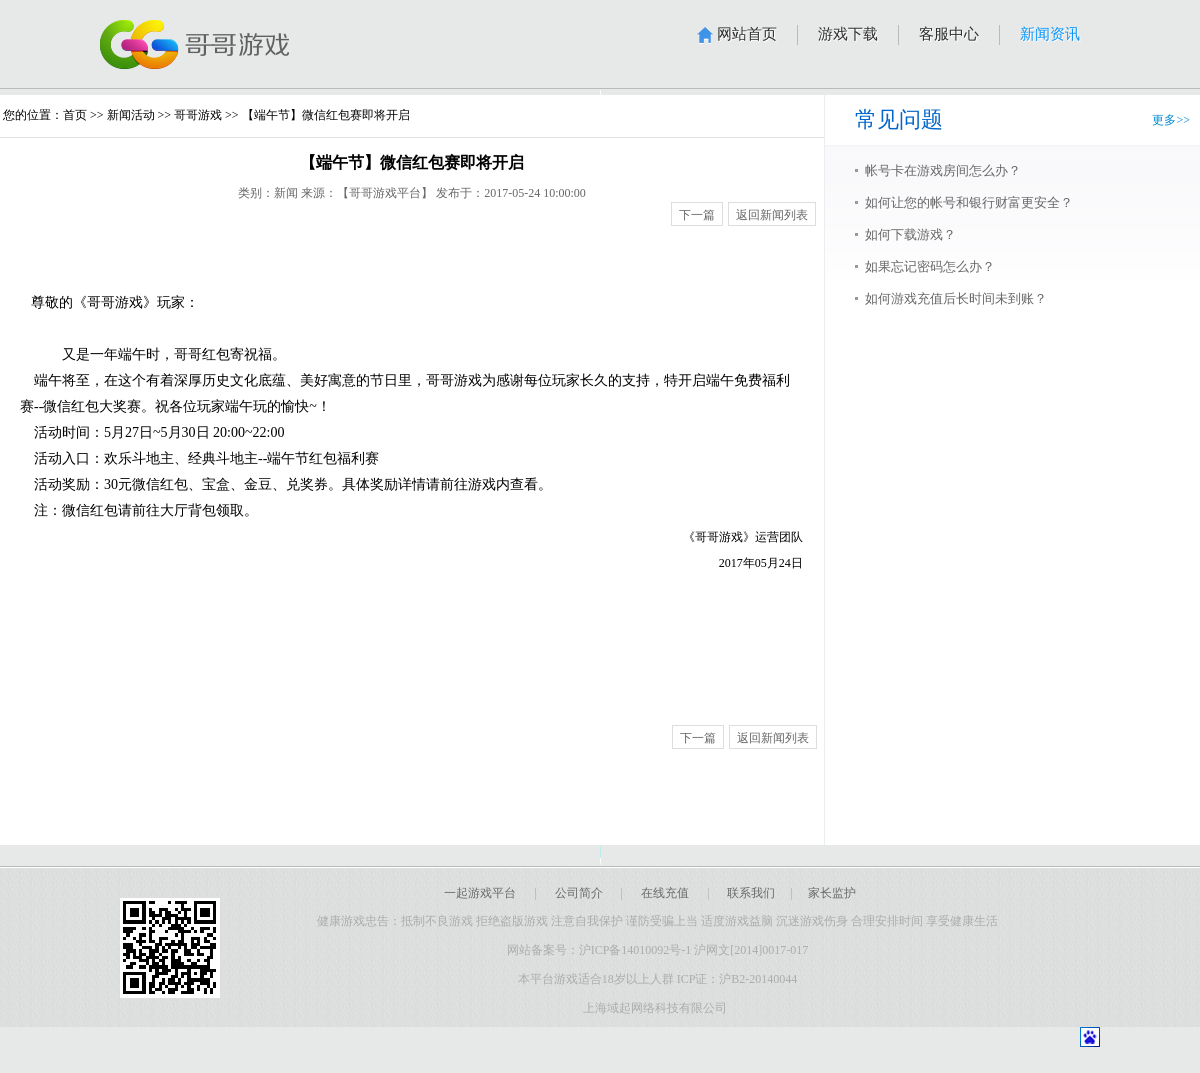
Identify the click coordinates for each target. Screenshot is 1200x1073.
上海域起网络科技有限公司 (658, 1008)
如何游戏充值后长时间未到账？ (956, 298)
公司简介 (579, 893)
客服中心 (949, 34)
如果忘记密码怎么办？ (930, 266)
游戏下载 (848, 34)
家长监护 (832, 893)
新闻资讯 (1050, 34)
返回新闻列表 (772, 215)
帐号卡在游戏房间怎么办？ (943, 170)
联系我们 (751, 893)
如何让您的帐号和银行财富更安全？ (969, 202)
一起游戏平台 (480, 893)
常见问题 (899, 119)
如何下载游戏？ (910, 234)
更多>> (1171, 120)
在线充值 (665, 893)
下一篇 (697, 215)
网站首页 (747, 34)
